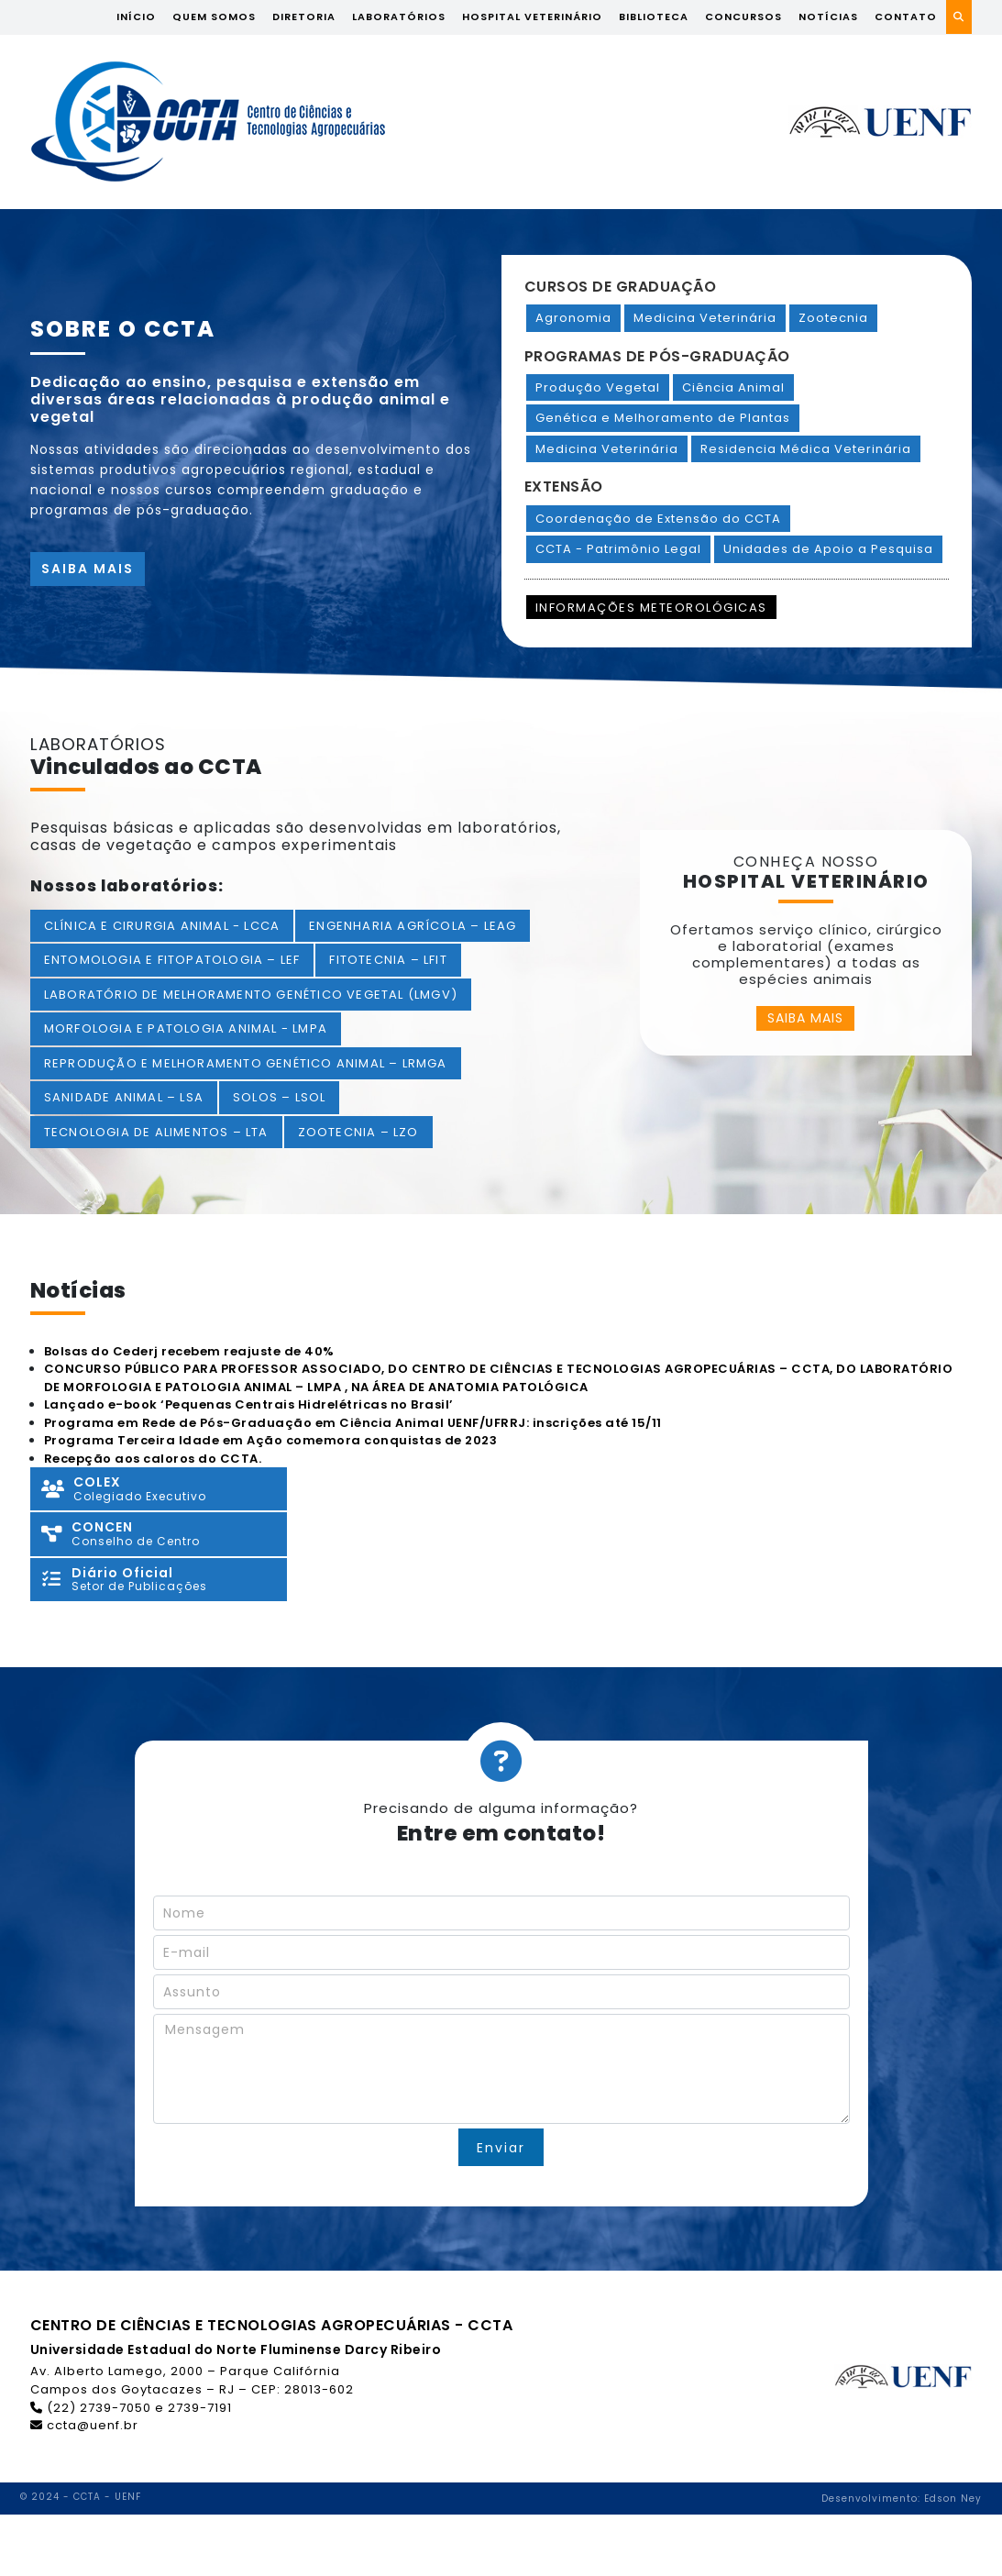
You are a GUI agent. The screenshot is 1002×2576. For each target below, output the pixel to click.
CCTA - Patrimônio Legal (618, 549)
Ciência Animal (733, 387)
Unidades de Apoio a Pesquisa (828, 549)
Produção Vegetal (597, 387)
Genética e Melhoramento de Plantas (662, 417)
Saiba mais (87, 568)
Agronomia (573, 317)
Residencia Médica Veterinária (805, 449)
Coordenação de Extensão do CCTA (658, 518)
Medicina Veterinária (704, 317)
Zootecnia (833, 317)
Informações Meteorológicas (651, 607)
